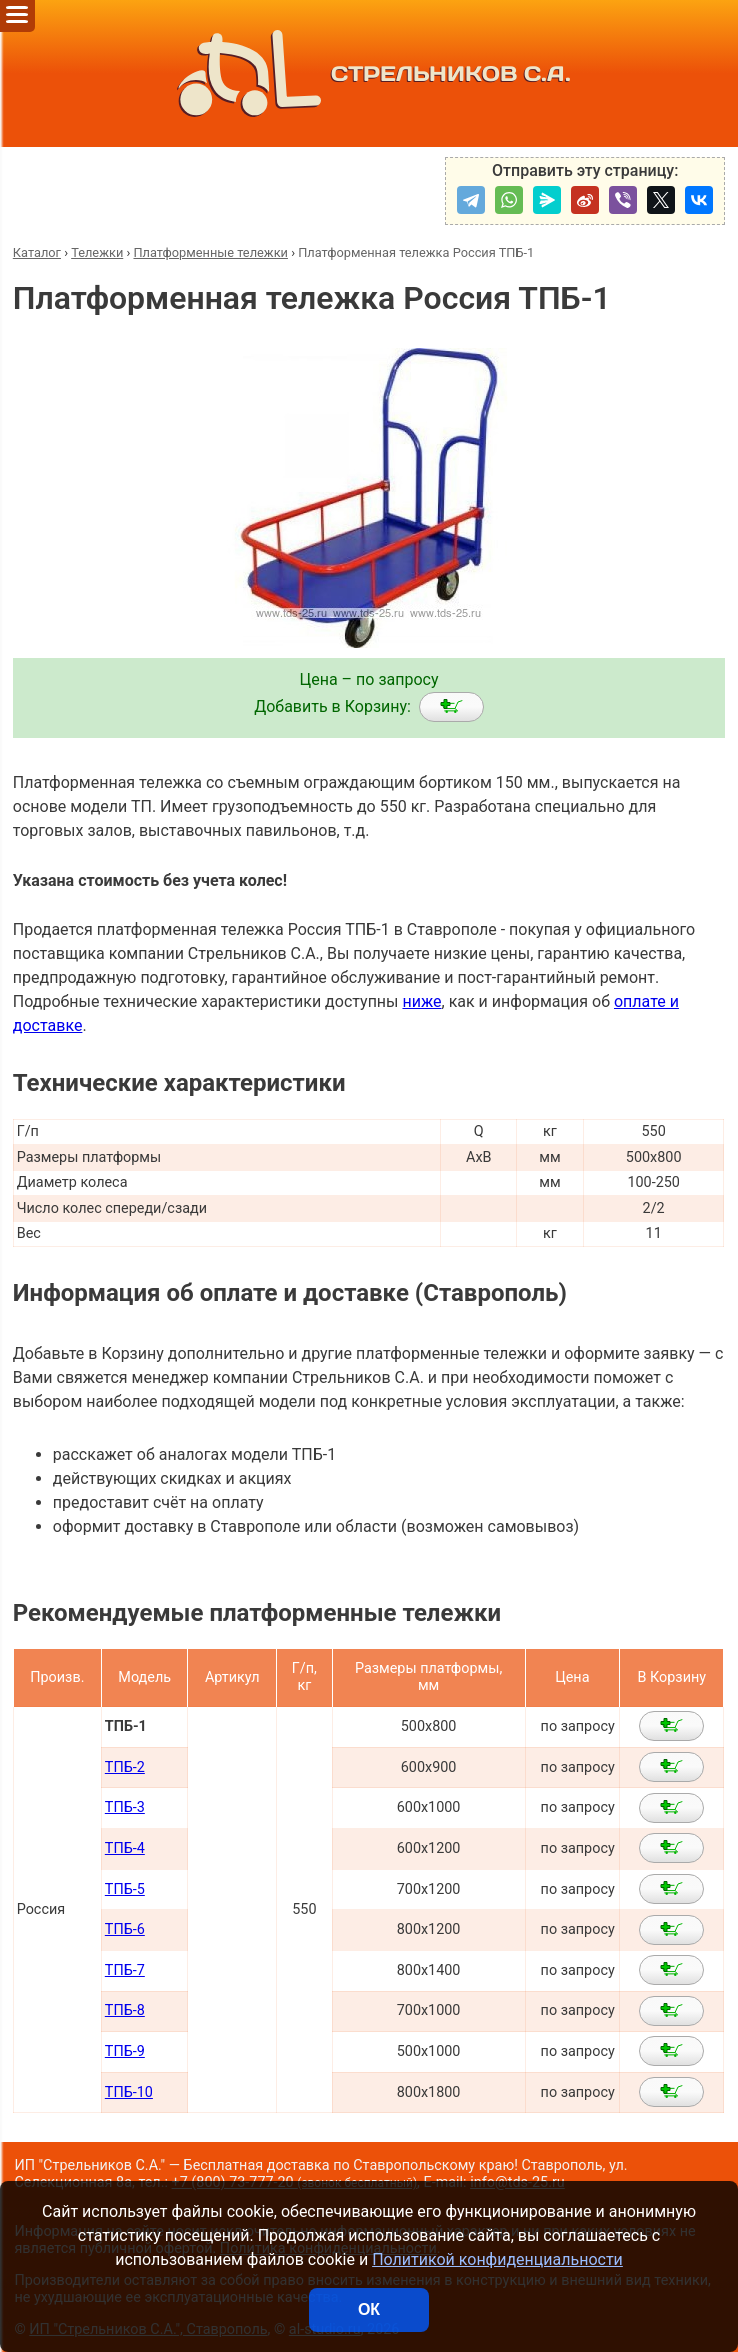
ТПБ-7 (125, 1970)
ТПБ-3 (125, 1807)
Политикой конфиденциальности (497, 2259)
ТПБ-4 (125, 1848)
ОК (369, 2309)
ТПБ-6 (125, 1929)
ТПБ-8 (125, 2010)
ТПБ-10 (129, 2092)
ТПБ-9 (125, 2051)
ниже (421, 1001)
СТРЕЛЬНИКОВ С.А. (369, 73)
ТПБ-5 (125, 1889)
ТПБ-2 (125, 1767)
